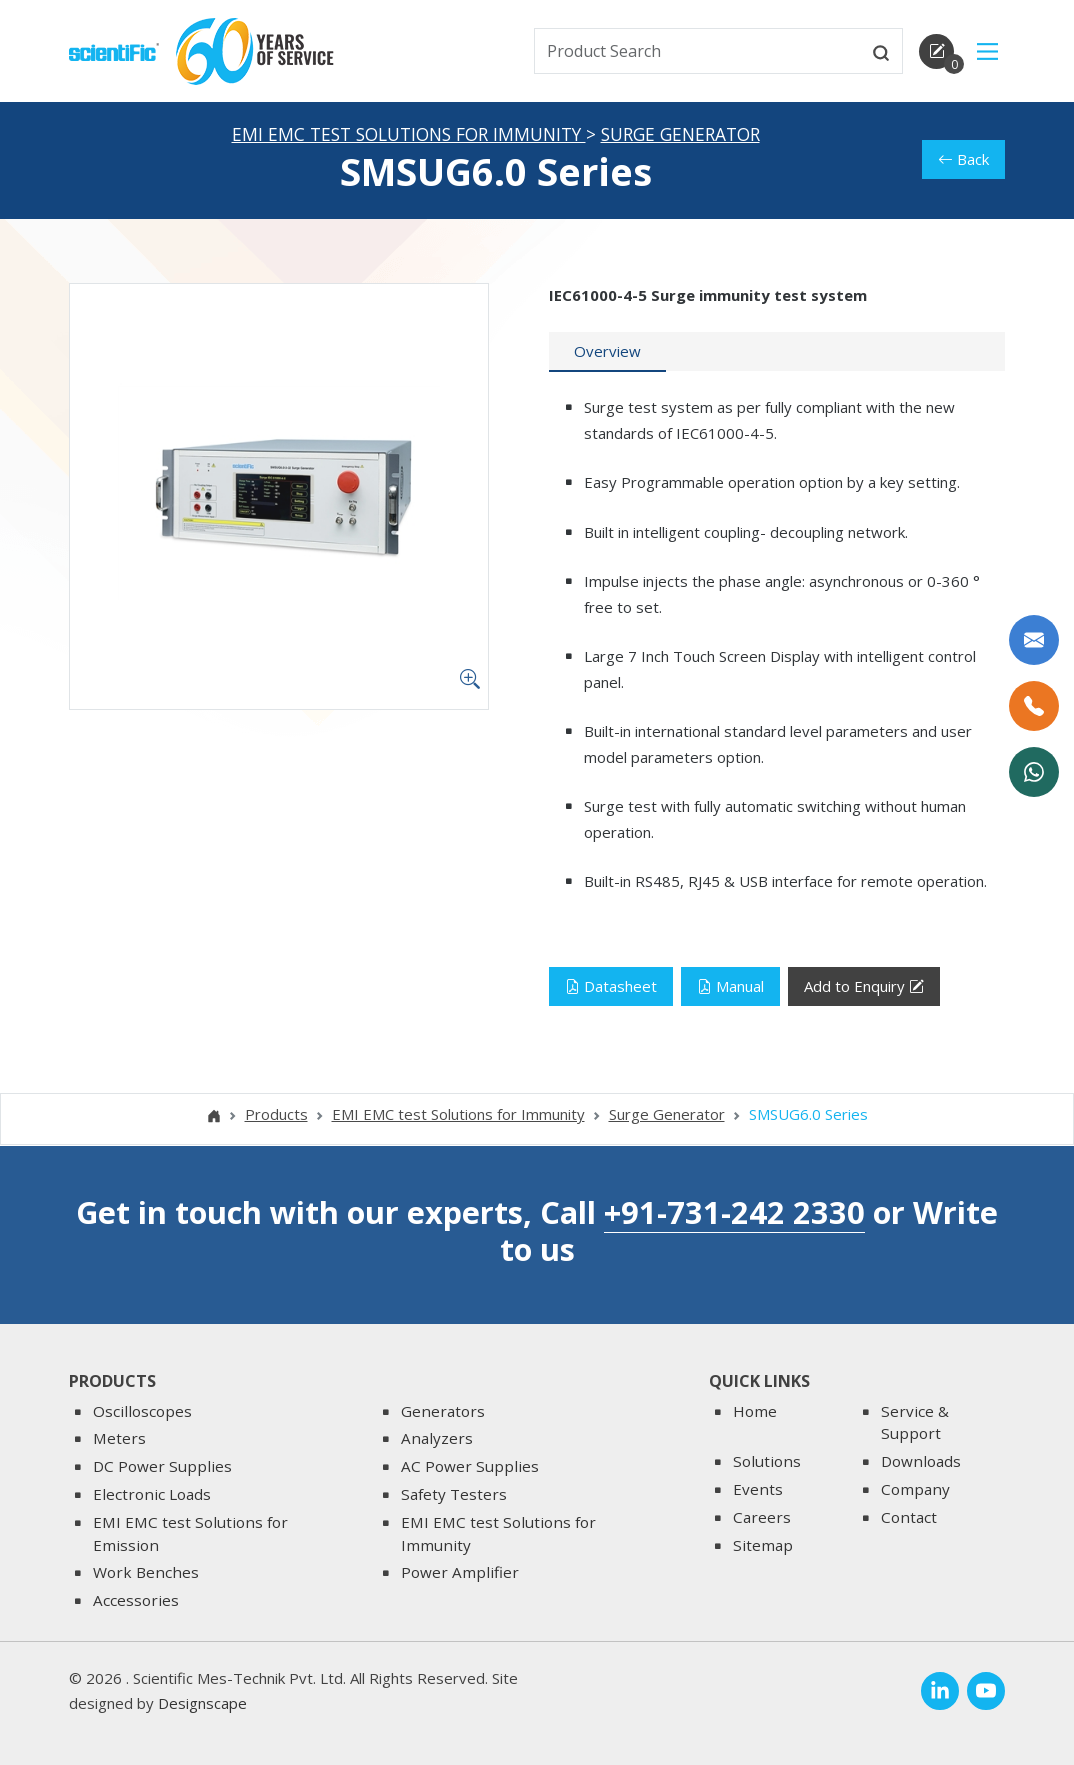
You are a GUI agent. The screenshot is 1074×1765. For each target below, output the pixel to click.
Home (755, 1411)
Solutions (767, 1462)
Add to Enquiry (864, 988)
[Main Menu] (987, 51)
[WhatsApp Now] (1034, 772)
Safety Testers (454, 1494)
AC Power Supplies (470, 1467)
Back (963, 161)
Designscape (202, 1704)
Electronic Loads (152, 1494)
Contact (909, 1517)
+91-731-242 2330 (734, 1213)
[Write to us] (1034, 640)
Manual (730, 988)
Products (276, 1116)
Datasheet (611, 988)
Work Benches (146, 1573)
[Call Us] (1034, 706)
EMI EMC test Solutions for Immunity (409, 136)
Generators (443, 1411)
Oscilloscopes (142, 1411)
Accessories (136, 1601)
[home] (114, 50)
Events (758, 1489)
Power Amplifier (460, 1573)
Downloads (921, 1462)
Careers (762, 1517)
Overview (607, 353)
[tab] (607, 354)
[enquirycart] (936, 51)
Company (915, 1489)
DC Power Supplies (162, 1467)
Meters (119, 1439)
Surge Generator (680, 136)
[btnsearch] (881, 51)
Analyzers (437, 1439)
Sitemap (763, 1545)
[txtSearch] (698, 51)
